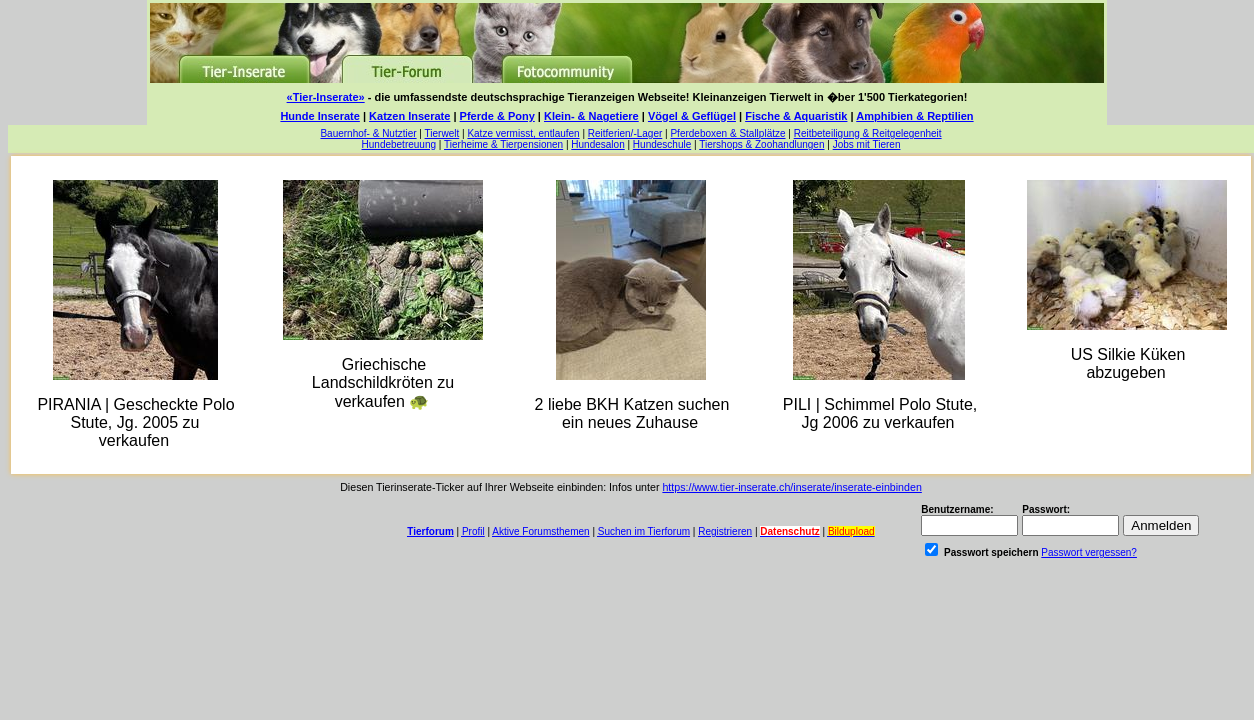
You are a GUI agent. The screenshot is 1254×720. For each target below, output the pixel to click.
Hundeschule (662, 144)
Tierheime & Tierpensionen (503, 144)
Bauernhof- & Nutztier (368, 133)
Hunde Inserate (319, 116)
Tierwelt (442, 133)
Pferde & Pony (497, 116)
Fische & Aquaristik (796, 116)
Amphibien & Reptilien (914, 116)
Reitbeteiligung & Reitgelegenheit (868, 133)
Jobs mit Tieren (867, 144)
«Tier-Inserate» (326, 97)
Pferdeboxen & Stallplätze (727, 133)
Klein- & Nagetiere (591, 116)
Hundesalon (597, 144)
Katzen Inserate (409, 116)
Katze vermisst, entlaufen (523, 133)
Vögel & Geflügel (692, 116)
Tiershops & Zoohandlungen (761, 144)
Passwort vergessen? (1089, 552)
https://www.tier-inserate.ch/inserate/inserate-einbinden (791, 487)
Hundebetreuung (399, 144)
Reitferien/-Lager (625, 133)
